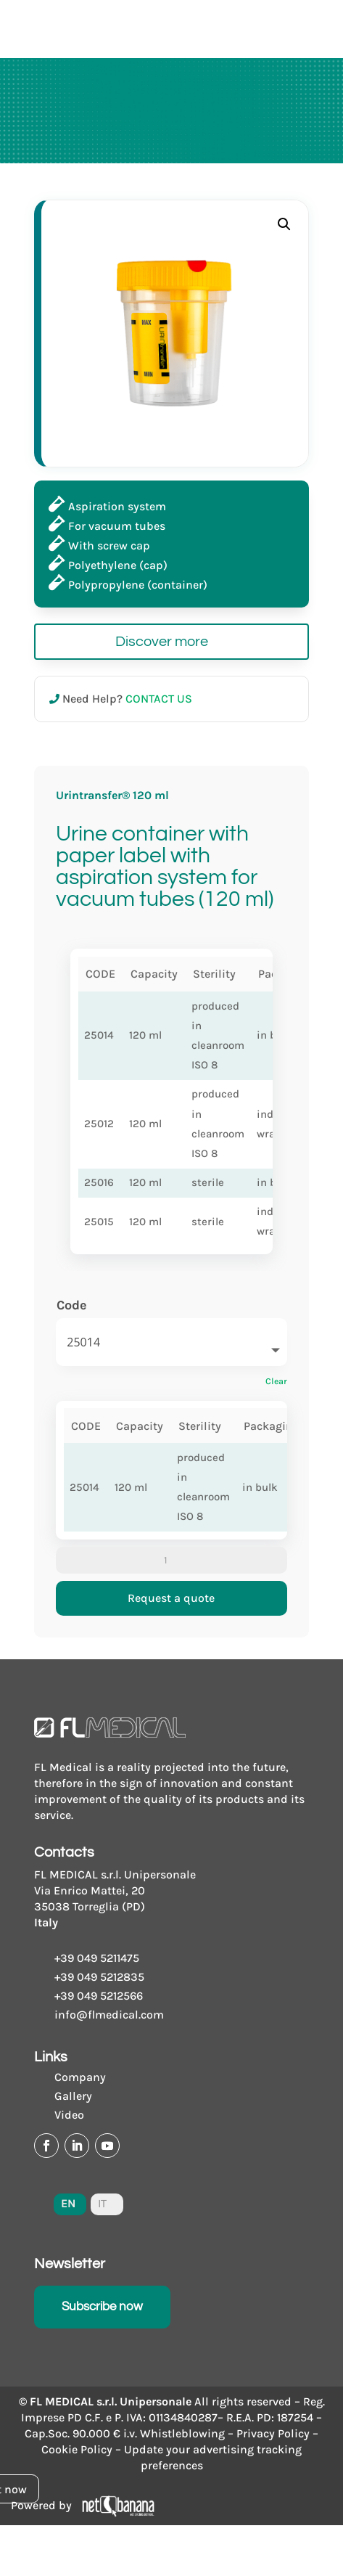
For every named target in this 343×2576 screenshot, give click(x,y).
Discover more (161, 641)
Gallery (73, 2096)
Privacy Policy (273, 2433)
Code (72, 1305)
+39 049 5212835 (99, 1977)
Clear (276, 1381)
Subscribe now (102, 2306)
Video (69, 2115)
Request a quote (171, 1598)
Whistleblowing (182, 2433)
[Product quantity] (171, 1560)
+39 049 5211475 (96, 1958)
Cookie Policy (76, 2449)
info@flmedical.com (109, 2014)
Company (80, 2077)
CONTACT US (158, 699)
